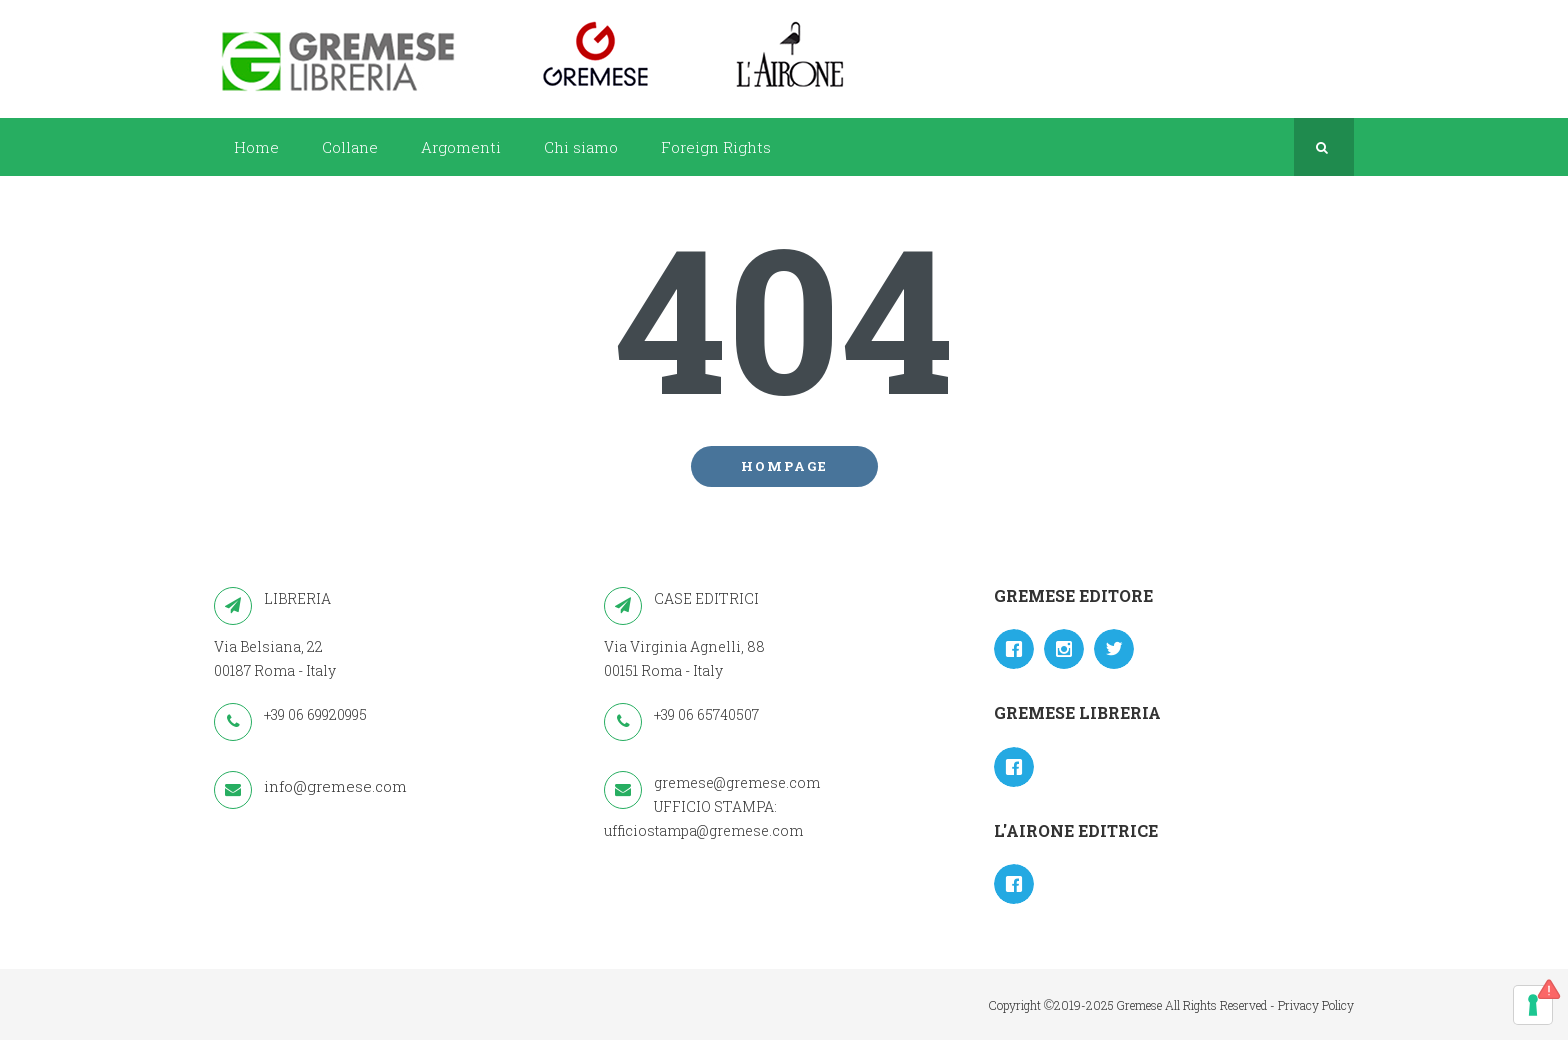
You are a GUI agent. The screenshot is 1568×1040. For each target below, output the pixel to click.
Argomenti (461, 147)
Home (256, 147)
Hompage (784, 466)
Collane (350, 147)
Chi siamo (581, 147)
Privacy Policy (1316, 1005)
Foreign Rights (716, 147)
